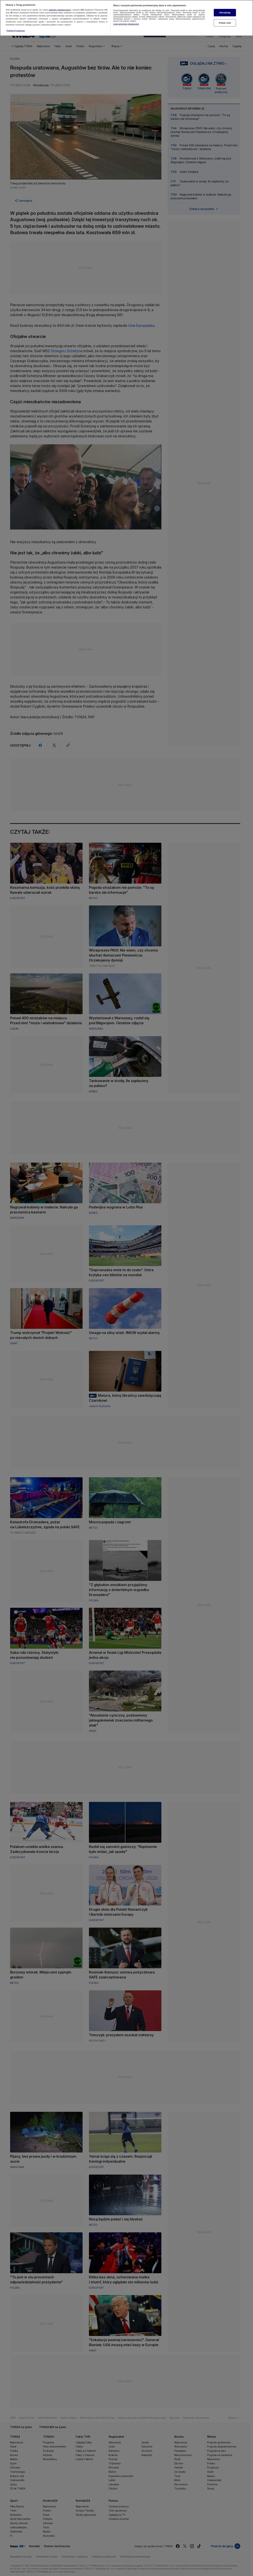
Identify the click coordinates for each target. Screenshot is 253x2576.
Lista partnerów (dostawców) (126, 24)
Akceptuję (224, 12)
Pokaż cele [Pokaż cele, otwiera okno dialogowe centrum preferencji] (225, 23)
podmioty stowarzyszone (60, 10)
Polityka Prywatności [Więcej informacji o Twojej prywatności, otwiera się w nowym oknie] (16, 31)
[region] (126, 18)
